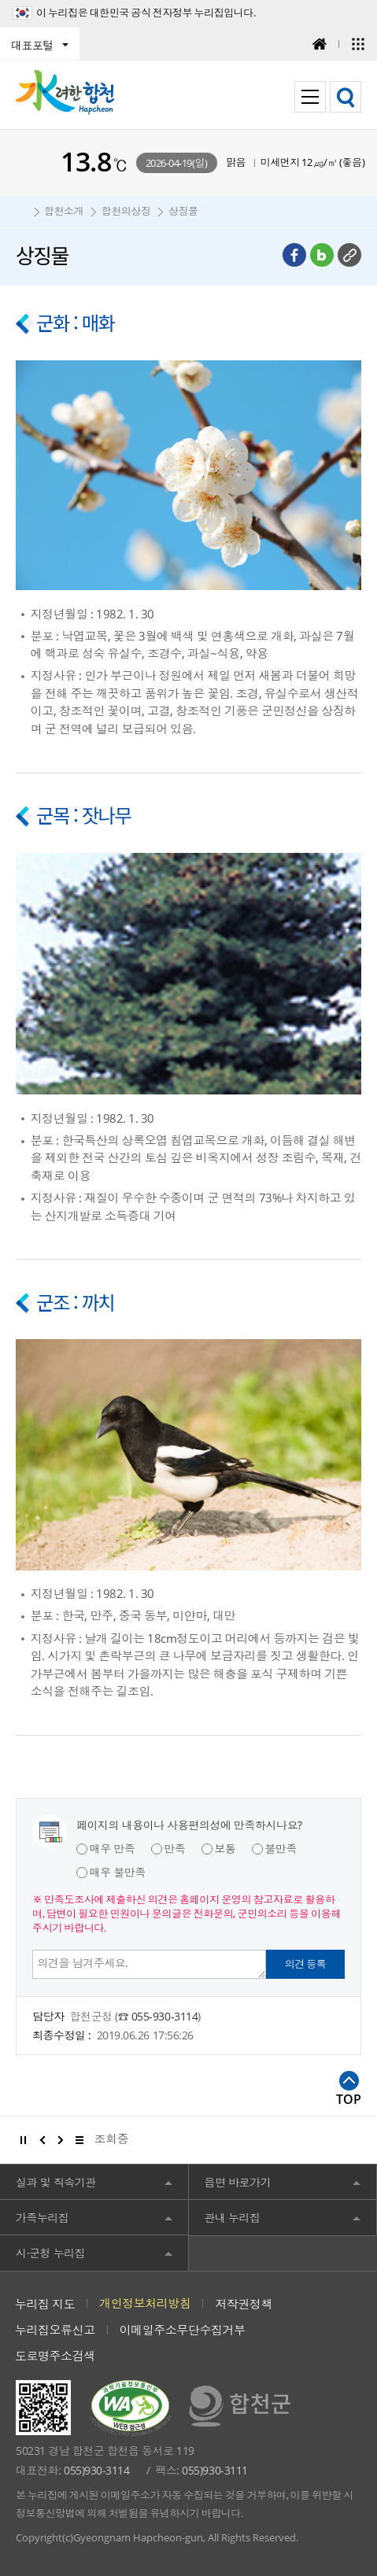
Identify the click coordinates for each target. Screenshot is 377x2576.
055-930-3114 (164, 2016)
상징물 (183, 211)
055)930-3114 (96, 2470)
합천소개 (63, 211)
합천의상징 (126, 211)
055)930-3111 (214, 2470)
